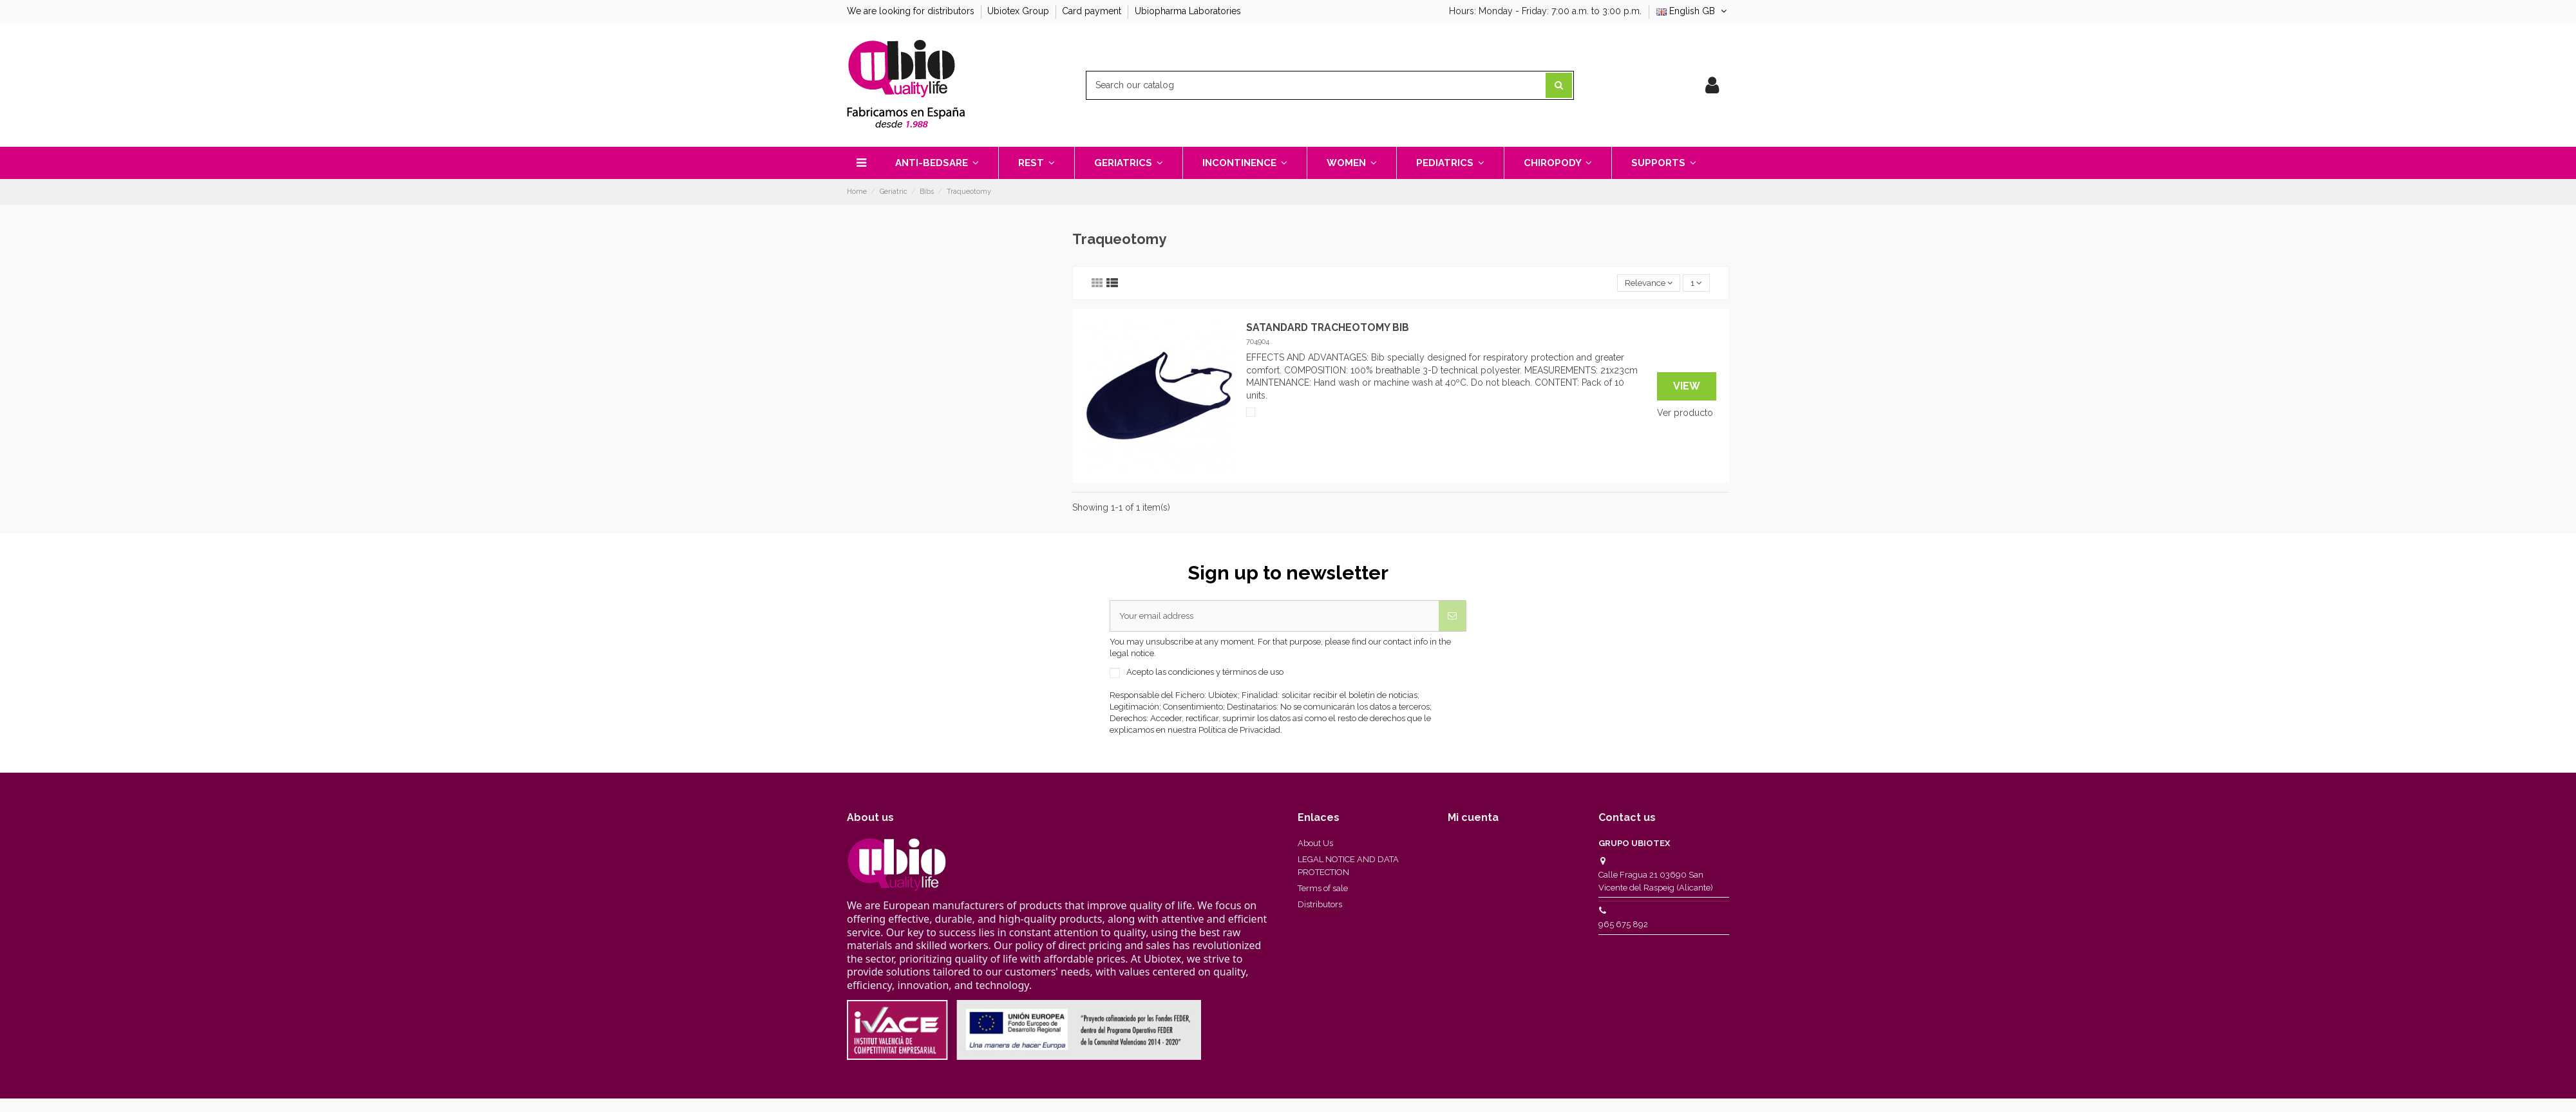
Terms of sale (1323, 890)
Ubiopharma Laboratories (1188, 11)
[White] (1250, 412)
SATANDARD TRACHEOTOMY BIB (1327, 328)
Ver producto (1685, 413)
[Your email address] (1274, 617)
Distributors (1320, 906)
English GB (1692, 11)
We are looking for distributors (912, 11)
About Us (1315, 845)
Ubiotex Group (1019, 11)
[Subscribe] (1452, 617)
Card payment (1093, 11)
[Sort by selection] (1645, 283)
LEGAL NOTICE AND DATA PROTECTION (1348, 867)
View (1686, 387)
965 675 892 (1623, 926)
